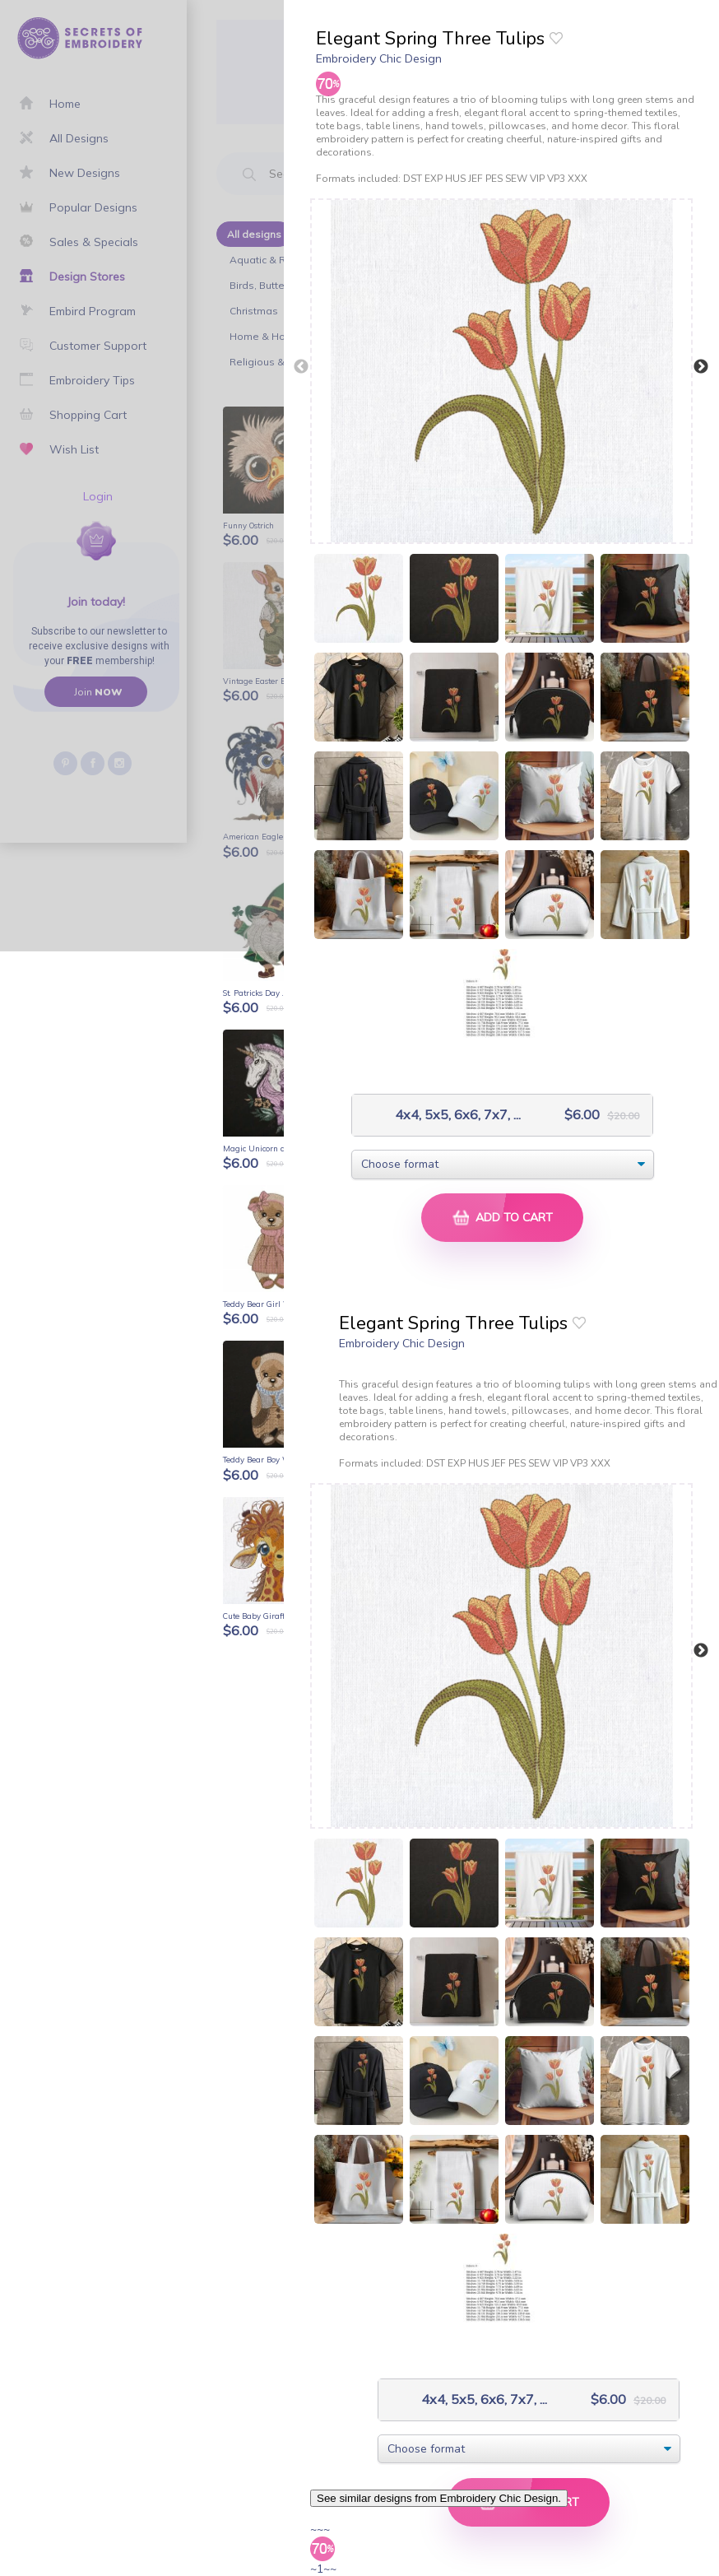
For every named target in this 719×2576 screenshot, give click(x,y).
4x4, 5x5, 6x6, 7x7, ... (440, 1115)
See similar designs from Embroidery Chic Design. (439, 2498)
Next (701, 367)
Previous (301, 367)
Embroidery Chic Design (379, 58)
